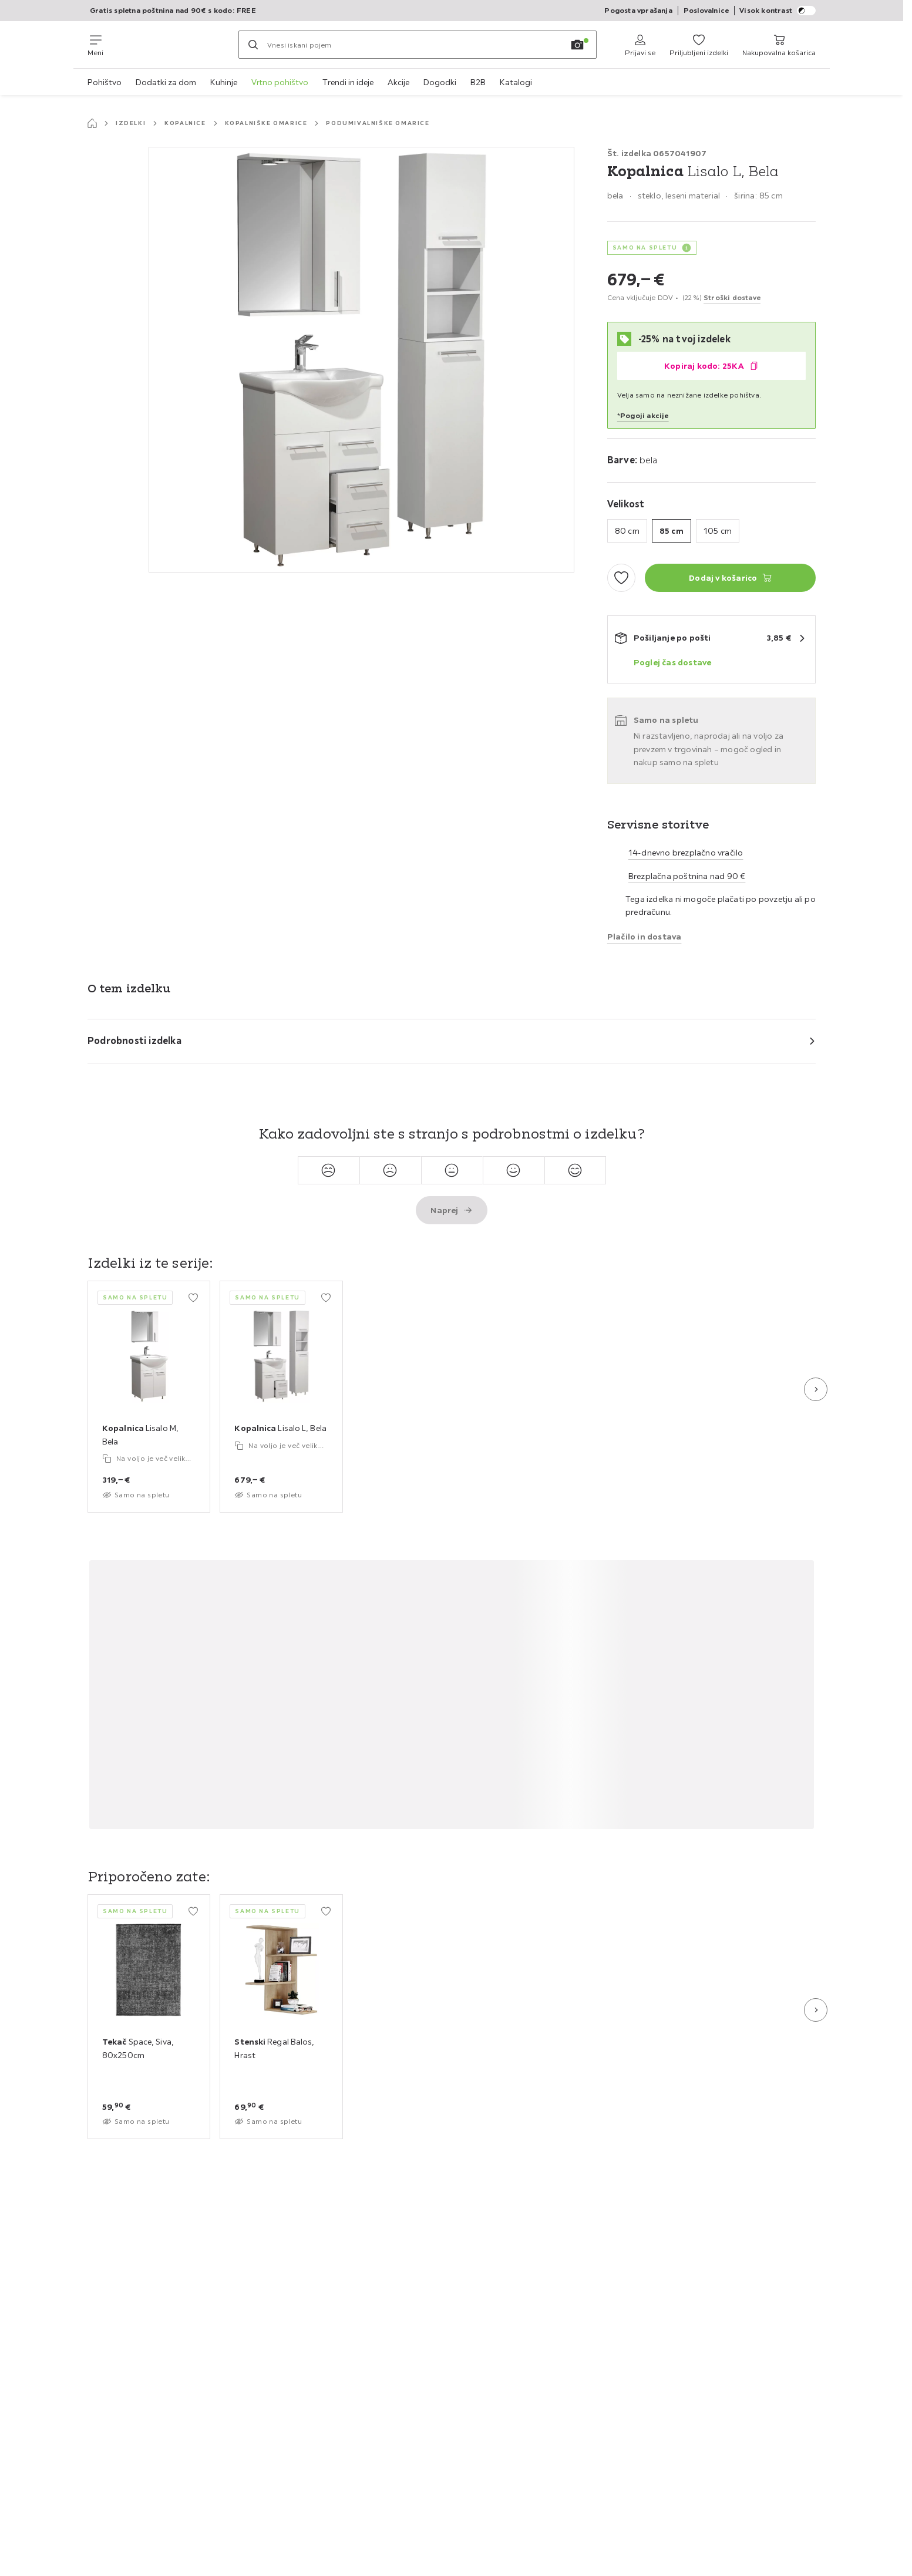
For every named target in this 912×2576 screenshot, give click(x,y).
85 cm (671, 531)
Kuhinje (223, 82)
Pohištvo (105, 82)
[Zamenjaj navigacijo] (95, 44)
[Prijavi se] (640, 44)
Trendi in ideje (347, 82)
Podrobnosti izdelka (134, 1040)
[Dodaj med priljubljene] (621, 578)
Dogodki (439, 82)
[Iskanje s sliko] (577, 45)
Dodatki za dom (166, 82)
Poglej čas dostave (673, 662)
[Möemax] (170, 44)
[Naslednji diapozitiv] (815, 1389)
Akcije (398, 82)
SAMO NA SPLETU (645, 247)
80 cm (627, 531)
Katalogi (516, 82)
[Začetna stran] (92, 123)
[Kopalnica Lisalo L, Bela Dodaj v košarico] (730, 578)
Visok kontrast (777, 10)
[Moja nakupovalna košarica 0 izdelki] (779, 44)
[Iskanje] (253, 45)
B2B (478, 82)
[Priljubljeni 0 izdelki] (698, 44)
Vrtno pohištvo (279, 82)
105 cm (718, 531)
